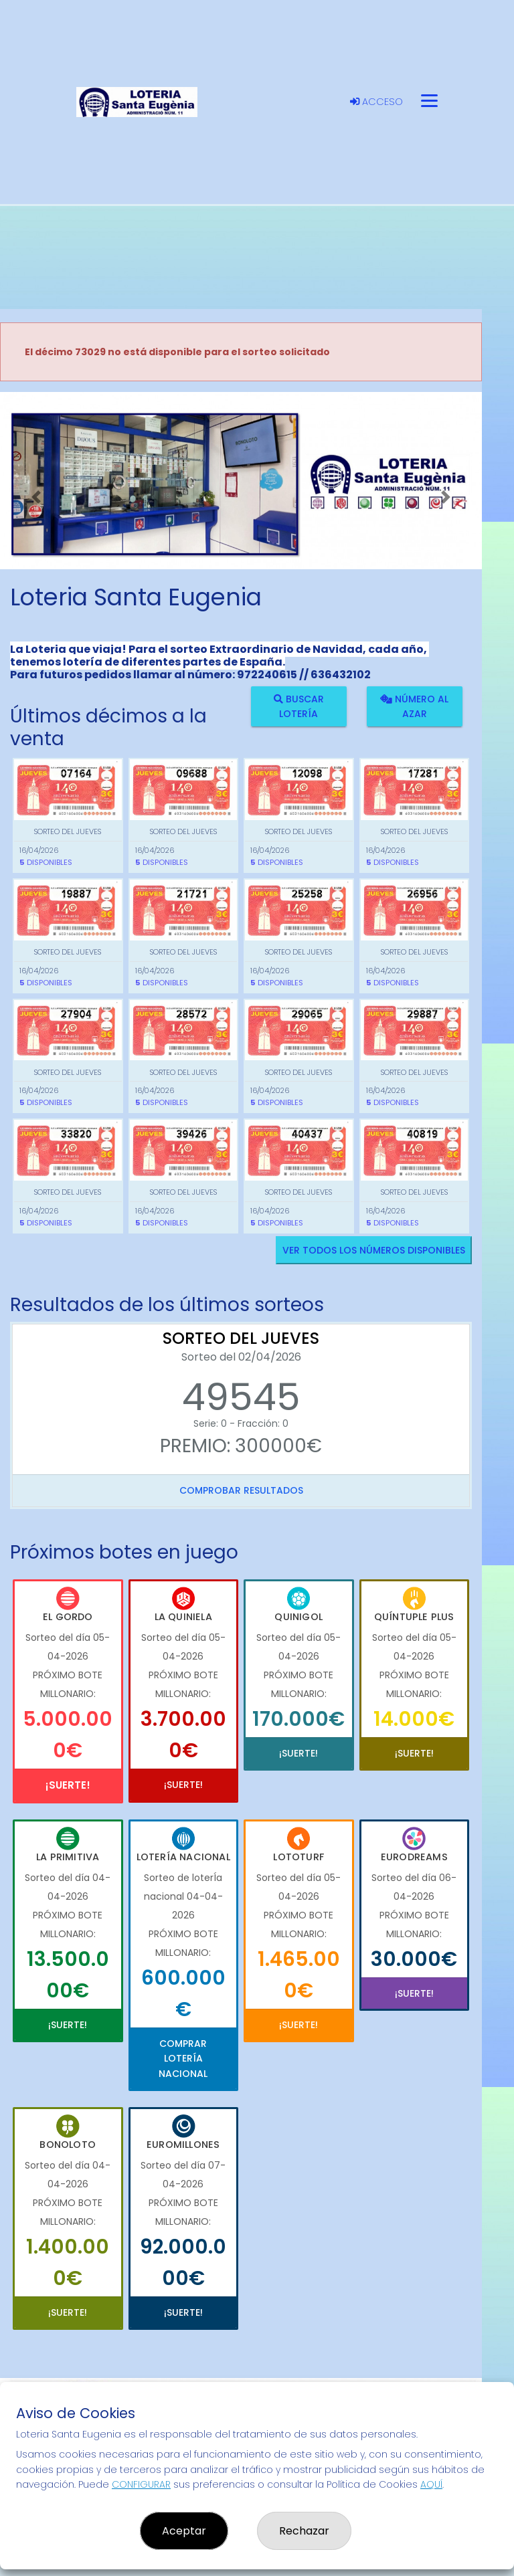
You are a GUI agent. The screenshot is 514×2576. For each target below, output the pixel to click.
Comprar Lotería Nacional (183, 2058)
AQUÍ (431, 2484)
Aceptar (184, 2531)
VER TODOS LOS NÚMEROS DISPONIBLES (373, 1250)
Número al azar (414, 706)
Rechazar (304, 2531)
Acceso (376, 101)
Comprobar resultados (241, 1490)
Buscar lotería (299, 706)
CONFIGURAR (141, 2484)
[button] (36, 497)
